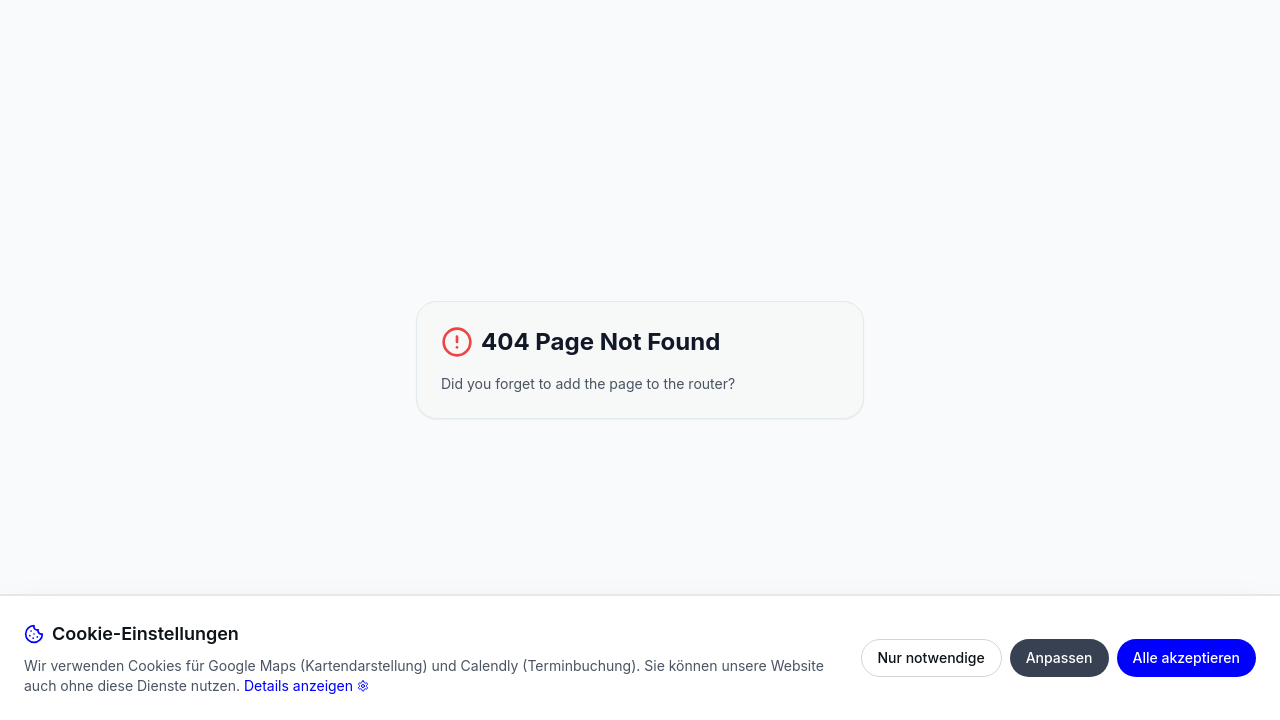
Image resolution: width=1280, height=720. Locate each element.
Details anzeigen (306, 685)
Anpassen (1059, 657)
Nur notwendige (931, 657)
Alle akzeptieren (1187, 657)
